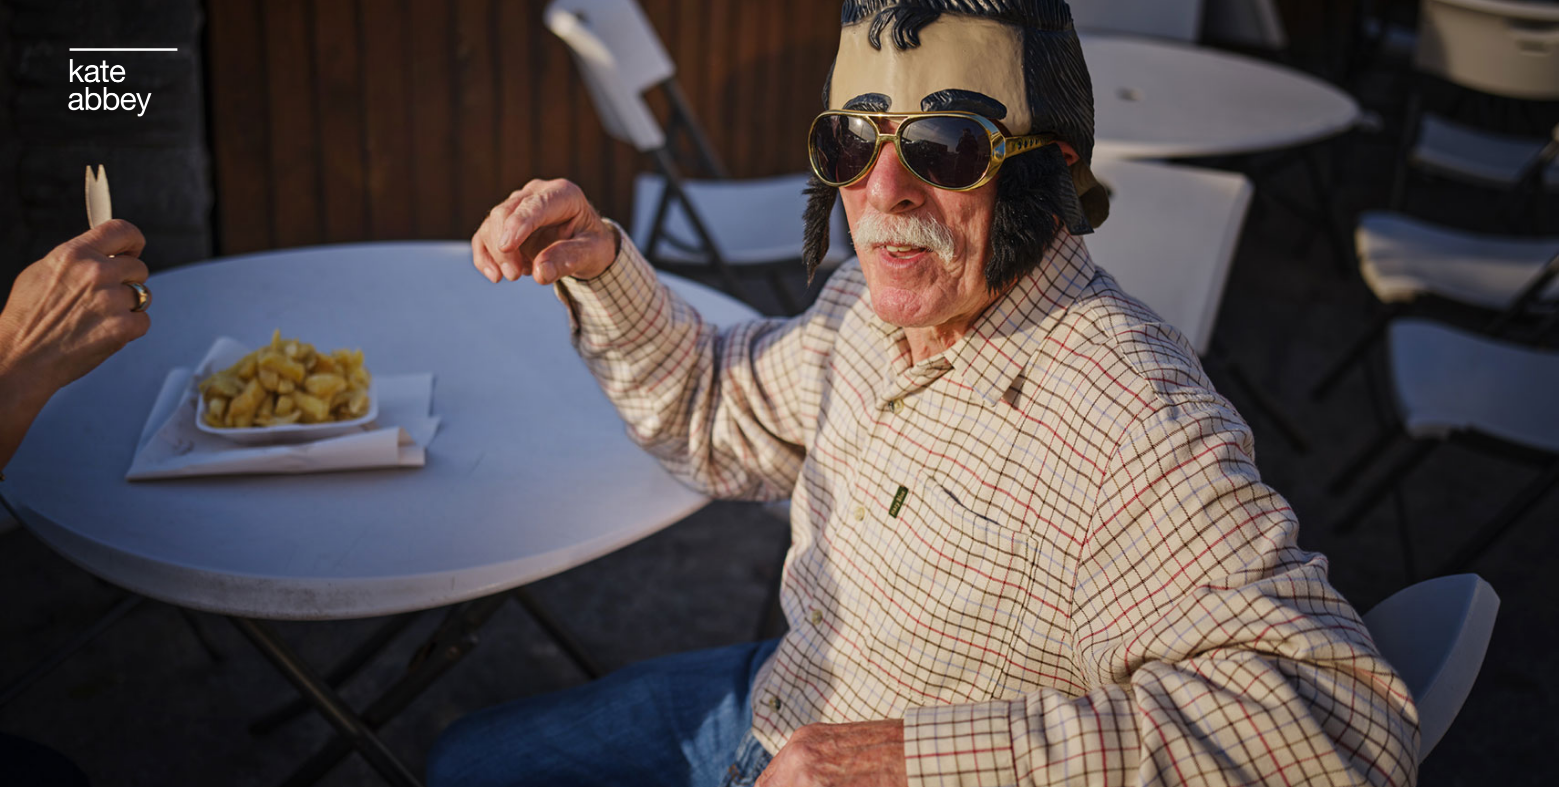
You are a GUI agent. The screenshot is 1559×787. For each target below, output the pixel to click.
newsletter (782, 60)
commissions (615, 60)
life (527, 60)
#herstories (894, 60)
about (985, 60)
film (704, 60)
